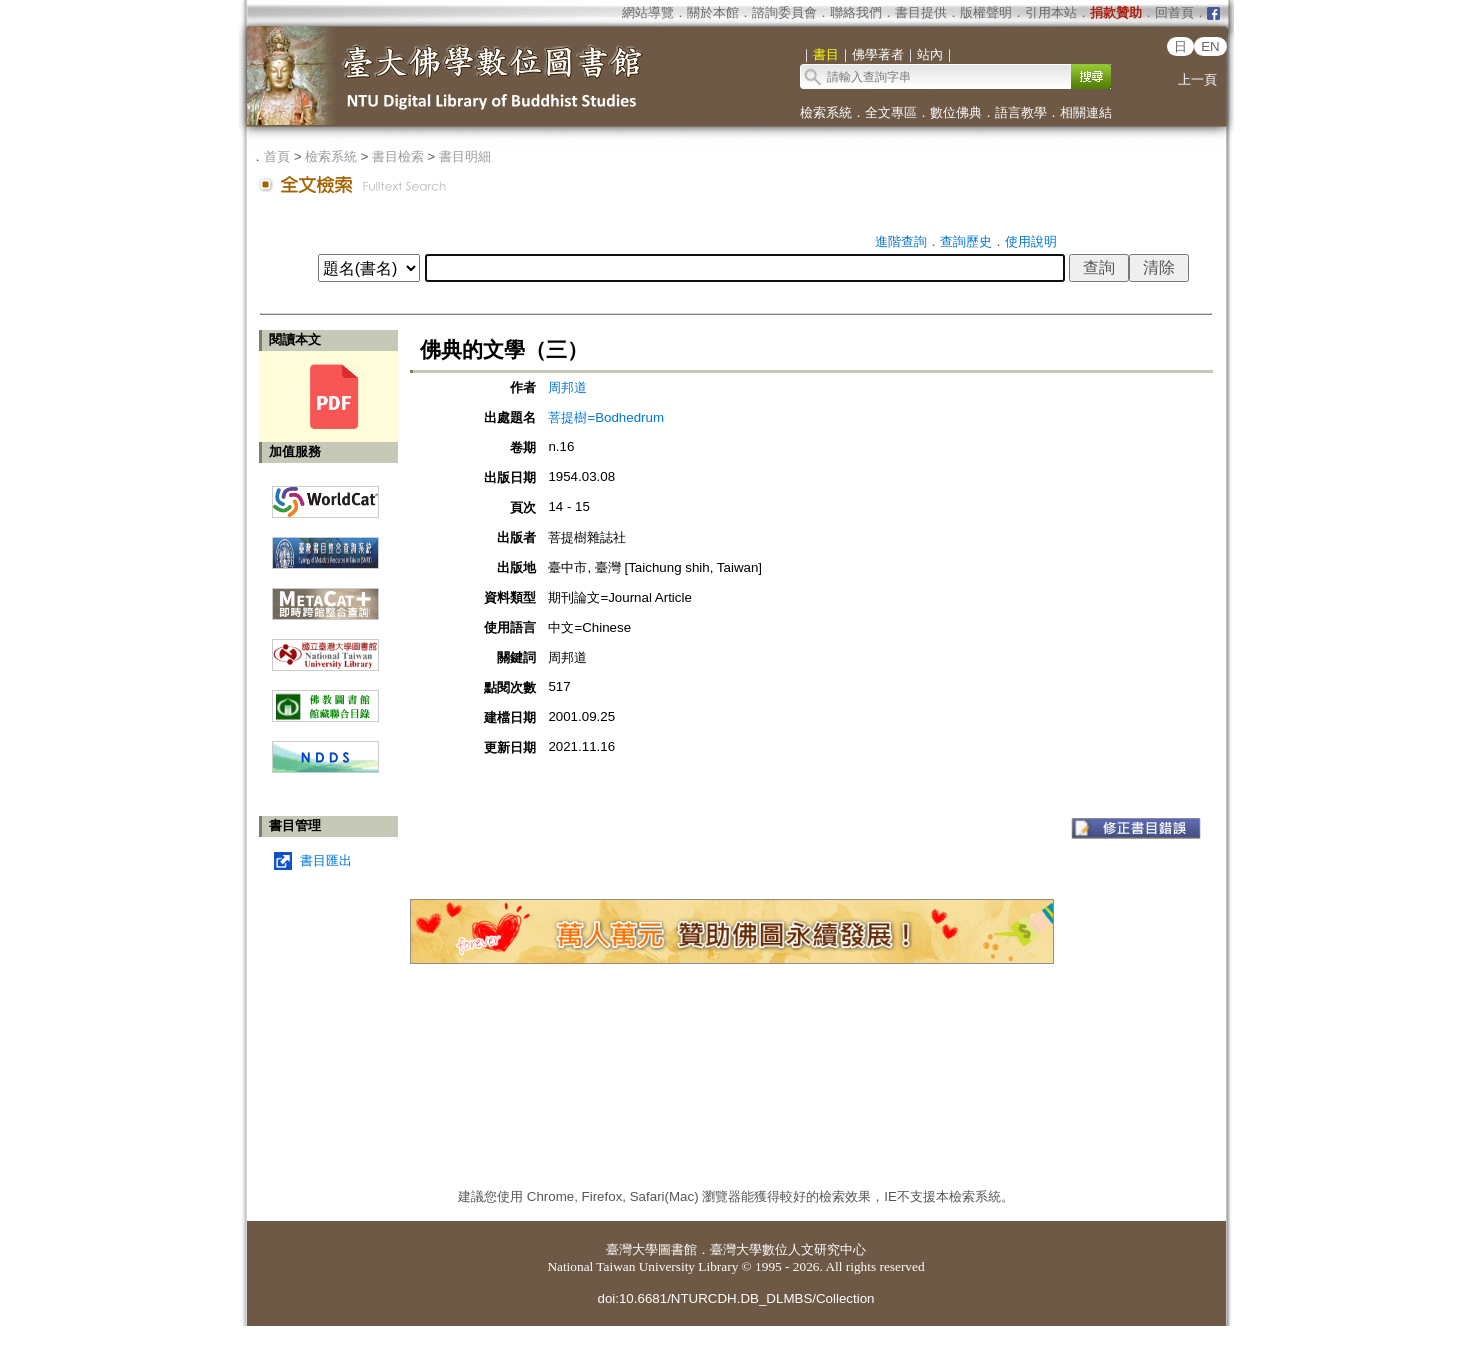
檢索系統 (826, 112)
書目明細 (465, 156)
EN (1210, 46)
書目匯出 (326, 860)
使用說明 (1031, 241)
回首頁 (1174, 12)
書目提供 (921, 12)
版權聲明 (986, 12)
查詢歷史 (966, 241)
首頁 (277, 156)
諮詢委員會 (784, 12)
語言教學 (1021, 112)
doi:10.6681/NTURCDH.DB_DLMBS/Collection (735, 1298)
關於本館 (713, 12)
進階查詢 (901, 241)
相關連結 (1086, 112)
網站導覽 (648, 12)
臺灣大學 (632, 1249)
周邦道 (567, 387)
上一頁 (1197, 79)
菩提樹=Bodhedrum (606, 417)
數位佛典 (956, 112)
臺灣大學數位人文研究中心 (788, 1249)
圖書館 (677, 1249)
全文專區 (891, 112)
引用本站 (1051, 12)
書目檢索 (398, 156)
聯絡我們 (856, 12)
